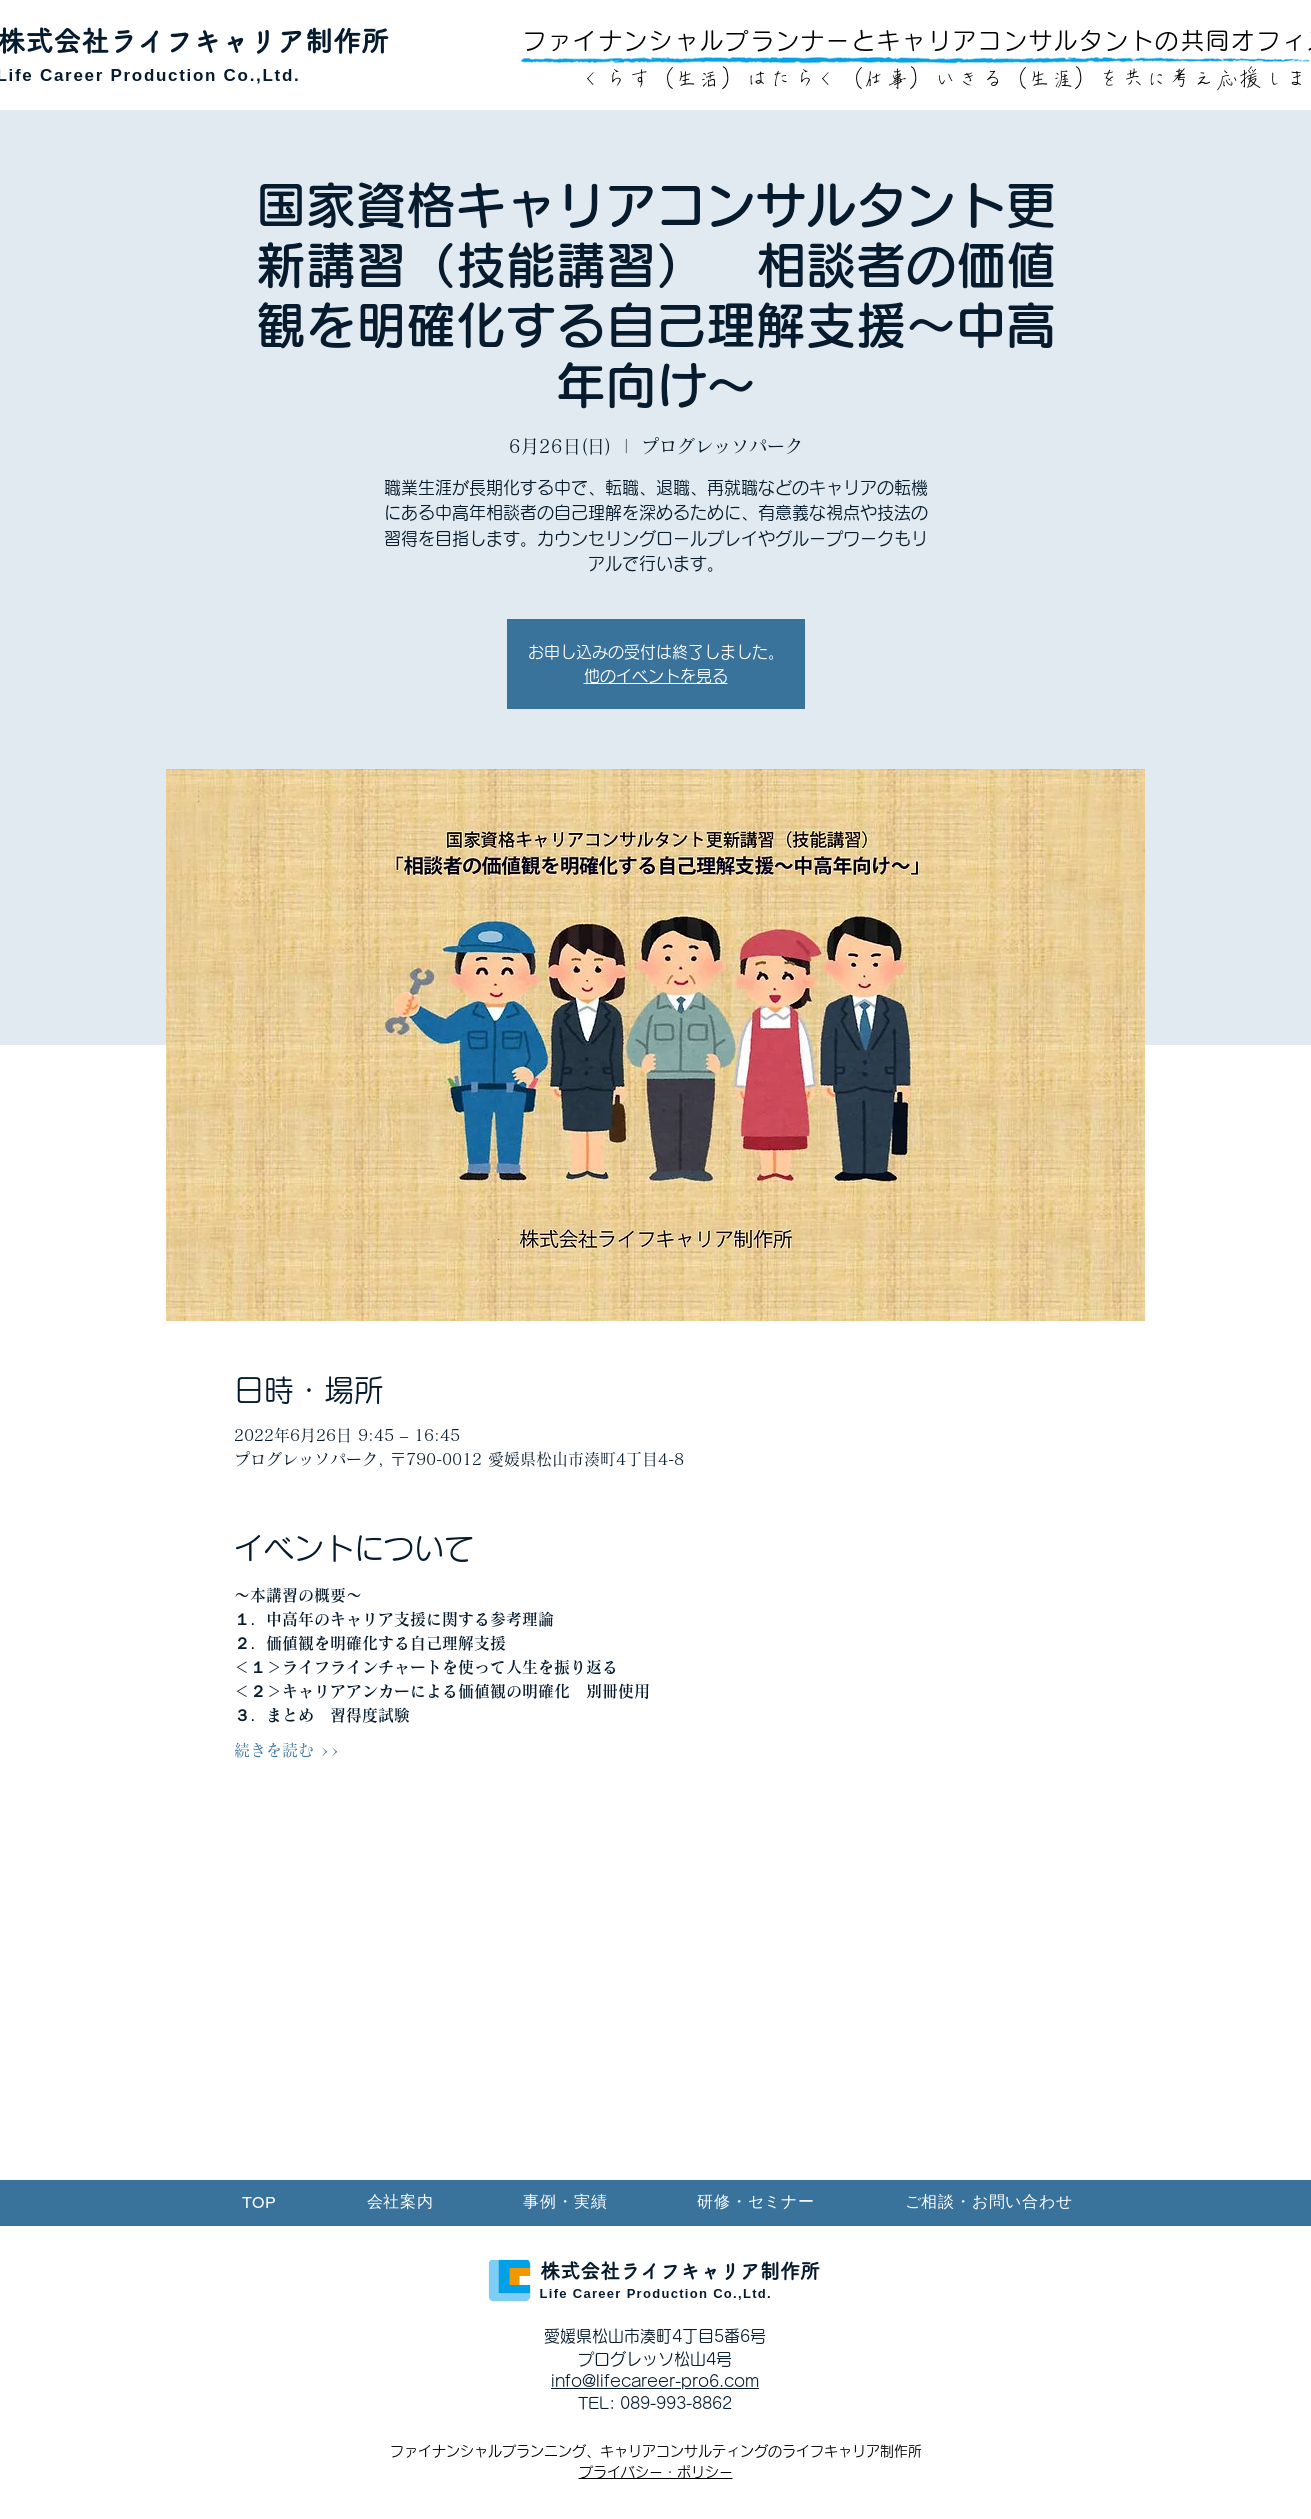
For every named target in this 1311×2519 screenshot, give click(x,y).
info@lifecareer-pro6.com (655, 2381)
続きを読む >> (287, 1750)
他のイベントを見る (656, 676)
